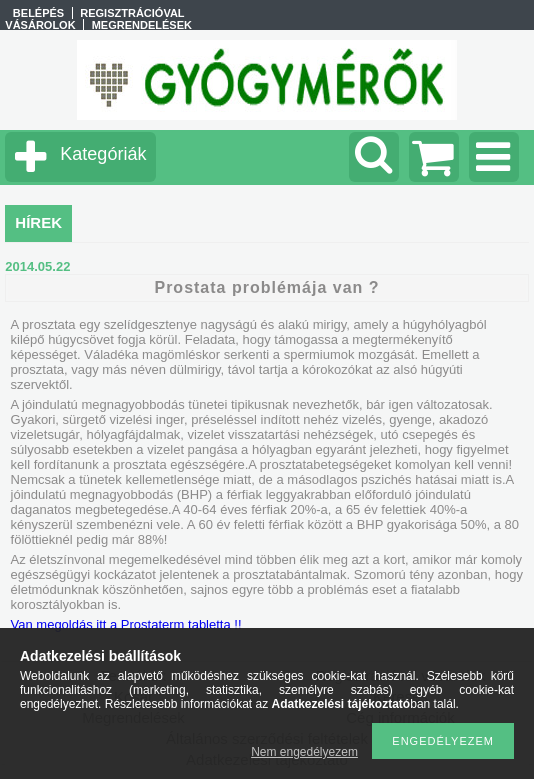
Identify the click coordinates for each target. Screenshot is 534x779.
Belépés (38, 13)
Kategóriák (103, 154)
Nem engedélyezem (304, 752)
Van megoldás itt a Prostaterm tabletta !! (126, 624)
